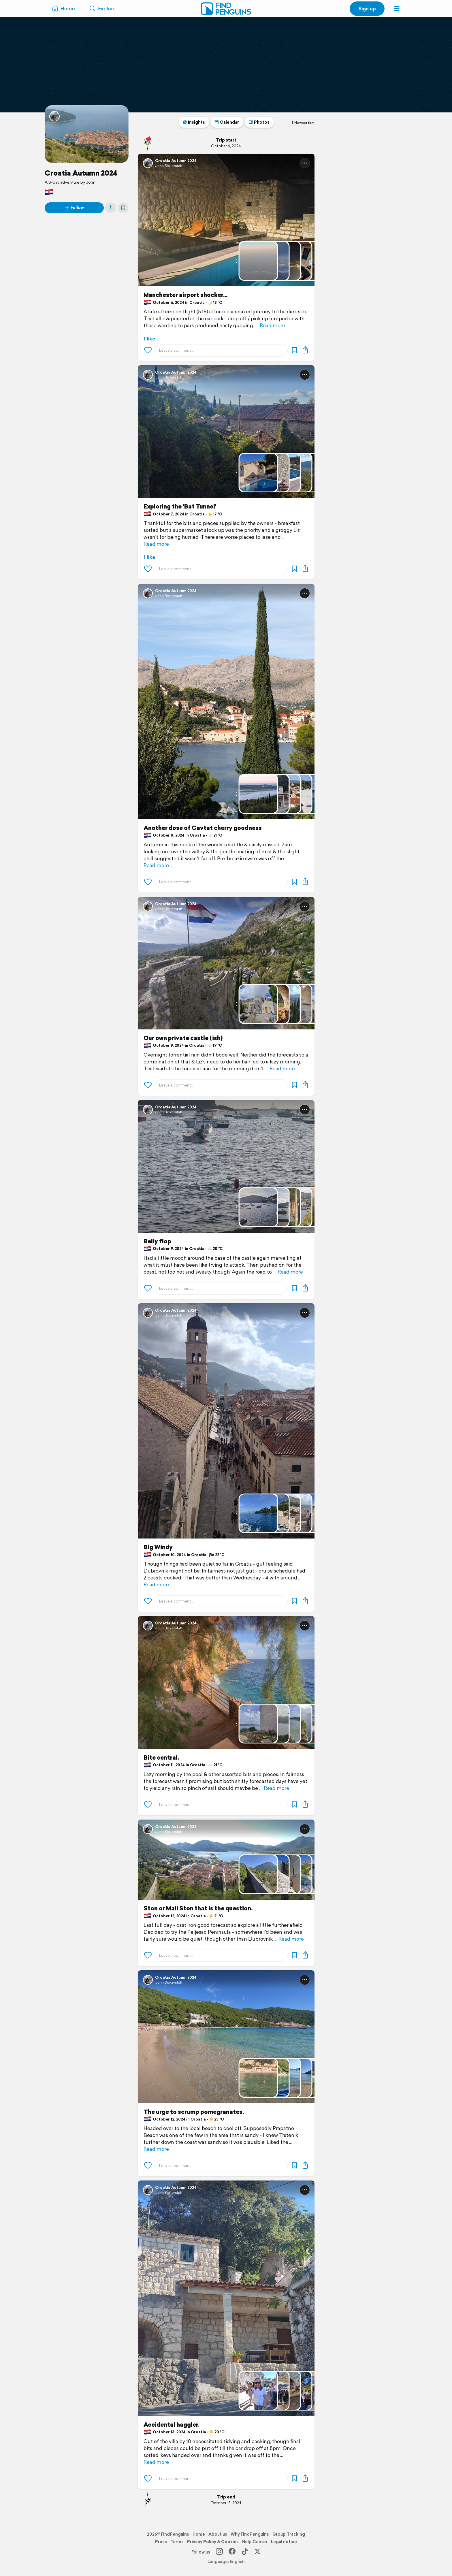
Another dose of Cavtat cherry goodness (203, 828)
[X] (257, 2552)
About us (217, 2534)
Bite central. (161, 1758)
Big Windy (158, 1547)
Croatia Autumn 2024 (81, 173)
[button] (397, 8)
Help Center (255, 2542)
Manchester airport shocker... (185, 295)
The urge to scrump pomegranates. (194, 2112)
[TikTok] (244, 2552)
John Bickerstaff (168, 165)
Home (199, 2534)
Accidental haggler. (171, 2425)
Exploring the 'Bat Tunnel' (180, 506)
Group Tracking (288, 2534)
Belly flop (157, 1241)
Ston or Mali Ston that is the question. (198, 1908)
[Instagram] (219, 2552)
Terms (177, 2542)
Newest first (302, 122)
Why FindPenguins (250, 2534)
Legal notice (284, 2542)
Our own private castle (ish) (183, 1038)
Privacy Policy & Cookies (213, 2542)
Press (161, 2542)
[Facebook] (232, 2552)
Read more (272, 325)
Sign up (367, 8)
